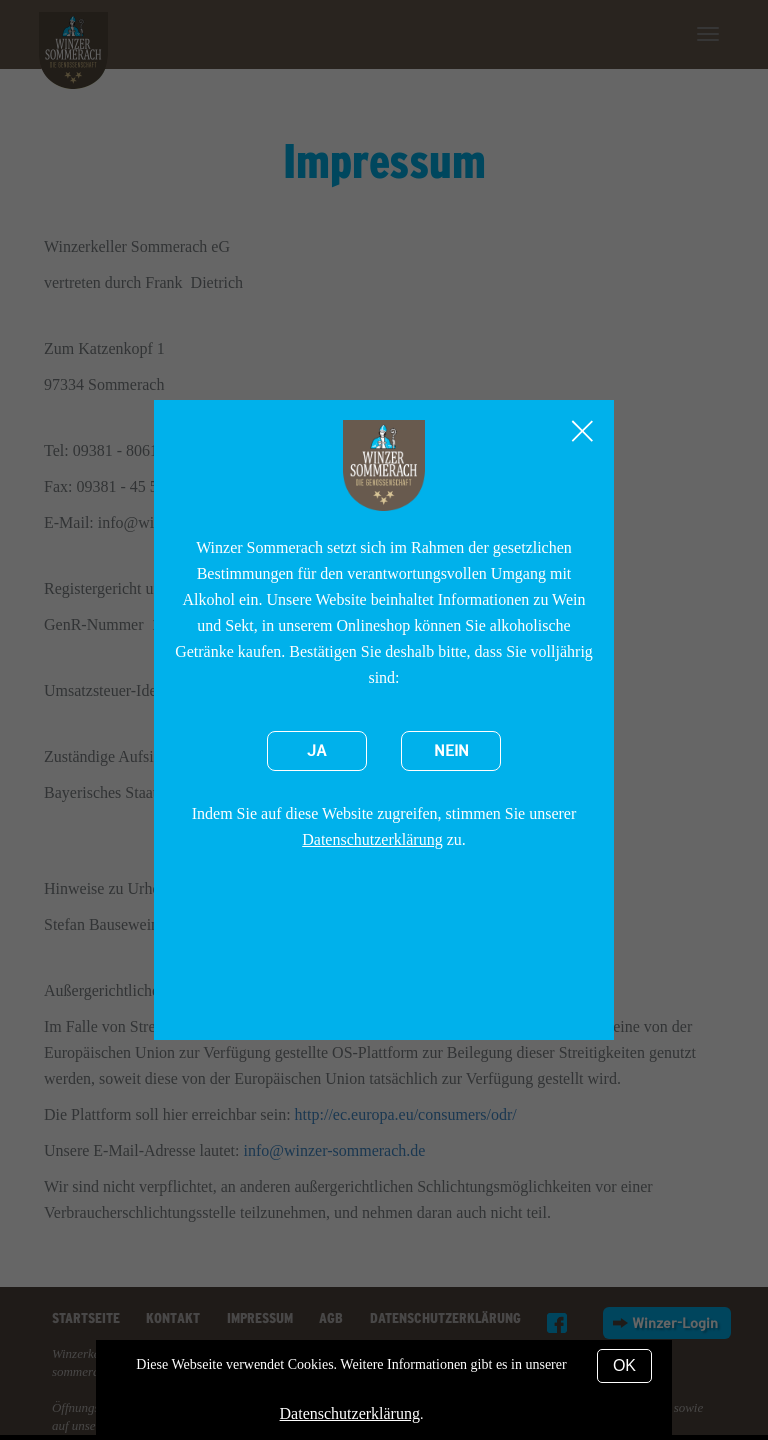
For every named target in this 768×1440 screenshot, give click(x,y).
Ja (317, 751)
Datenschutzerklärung (372, 839)
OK (624, 1365)
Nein (451, 751)
